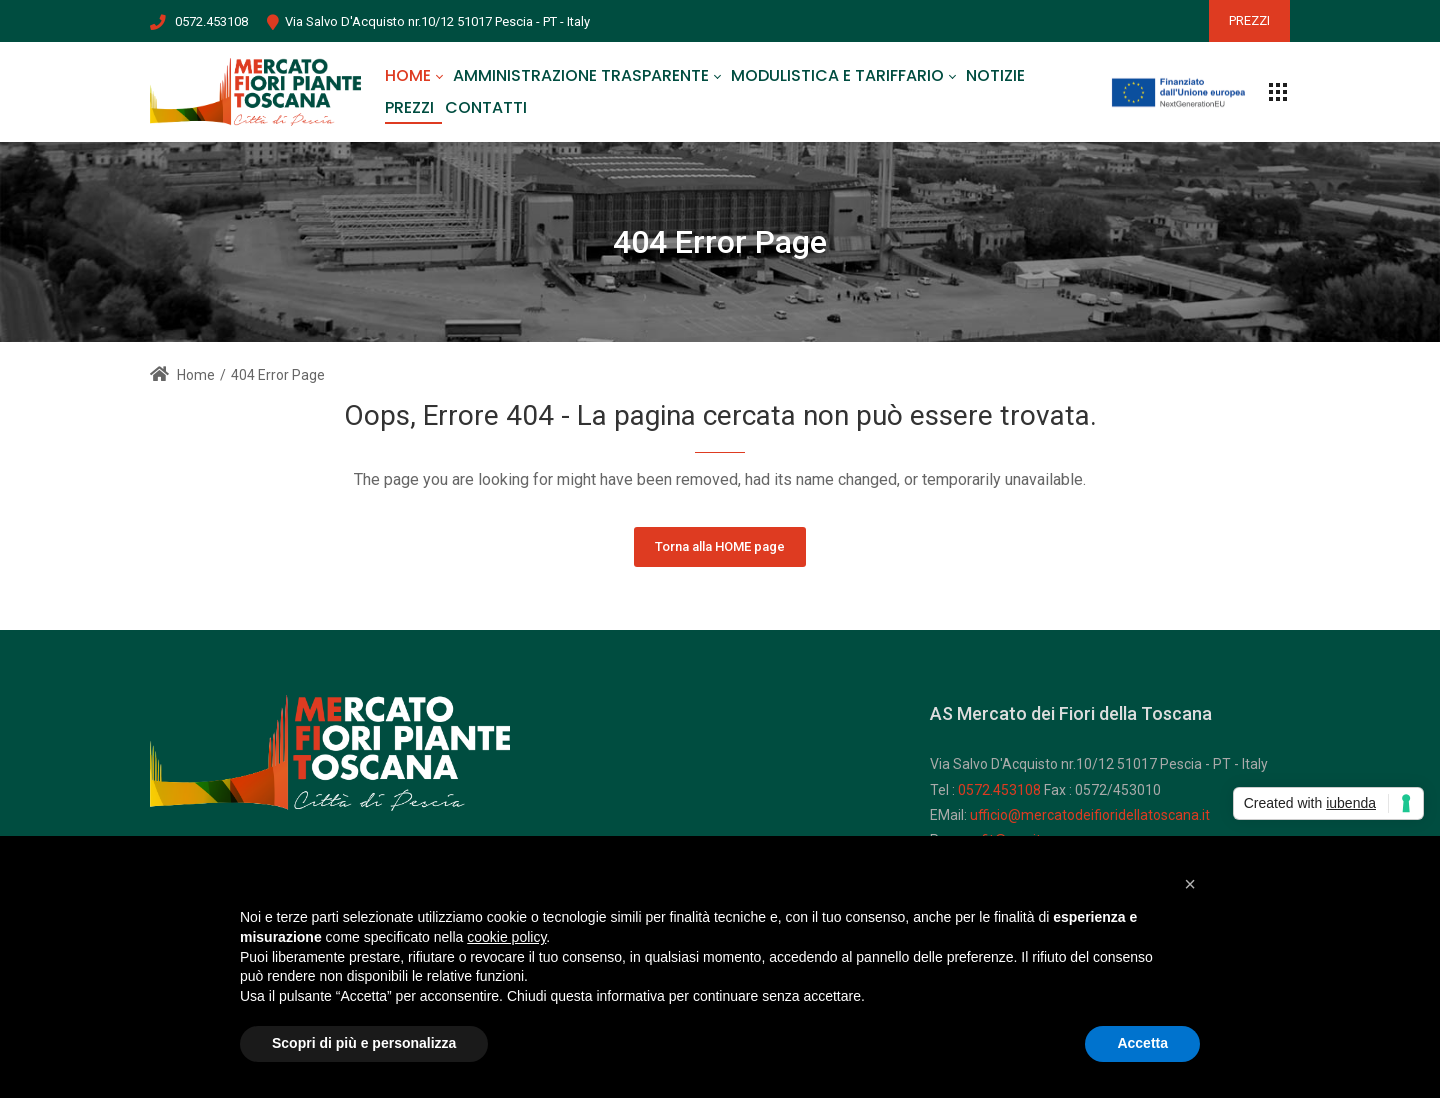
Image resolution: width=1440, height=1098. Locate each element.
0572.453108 (211, 21)
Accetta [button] (1142, 1043)
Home (182, 375)
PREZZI (1249, 20)
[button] (1190, 884)
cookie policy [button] (506, 937)
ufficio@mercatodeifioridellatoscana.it (1090, 815)
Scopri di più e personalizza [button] (364, 1043)
